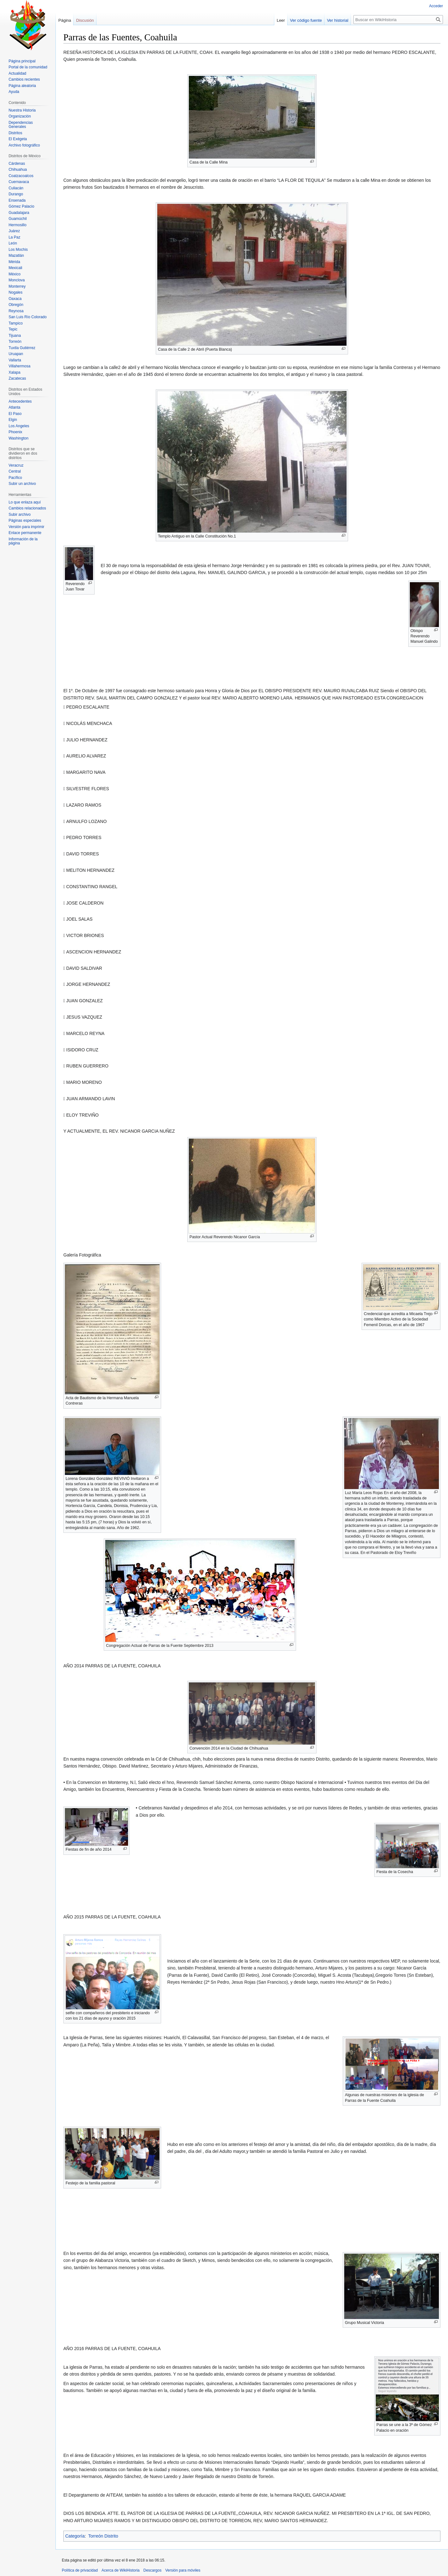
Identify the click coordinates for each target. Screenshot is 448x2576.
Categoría (74, 2536)
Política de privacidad (80, 2570)
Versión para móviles (182, 2570)
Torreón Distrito (103, 2536)
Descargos (152, 2570)
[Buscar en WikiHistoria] (398, 19)
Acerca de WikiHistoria (121, 2570)
